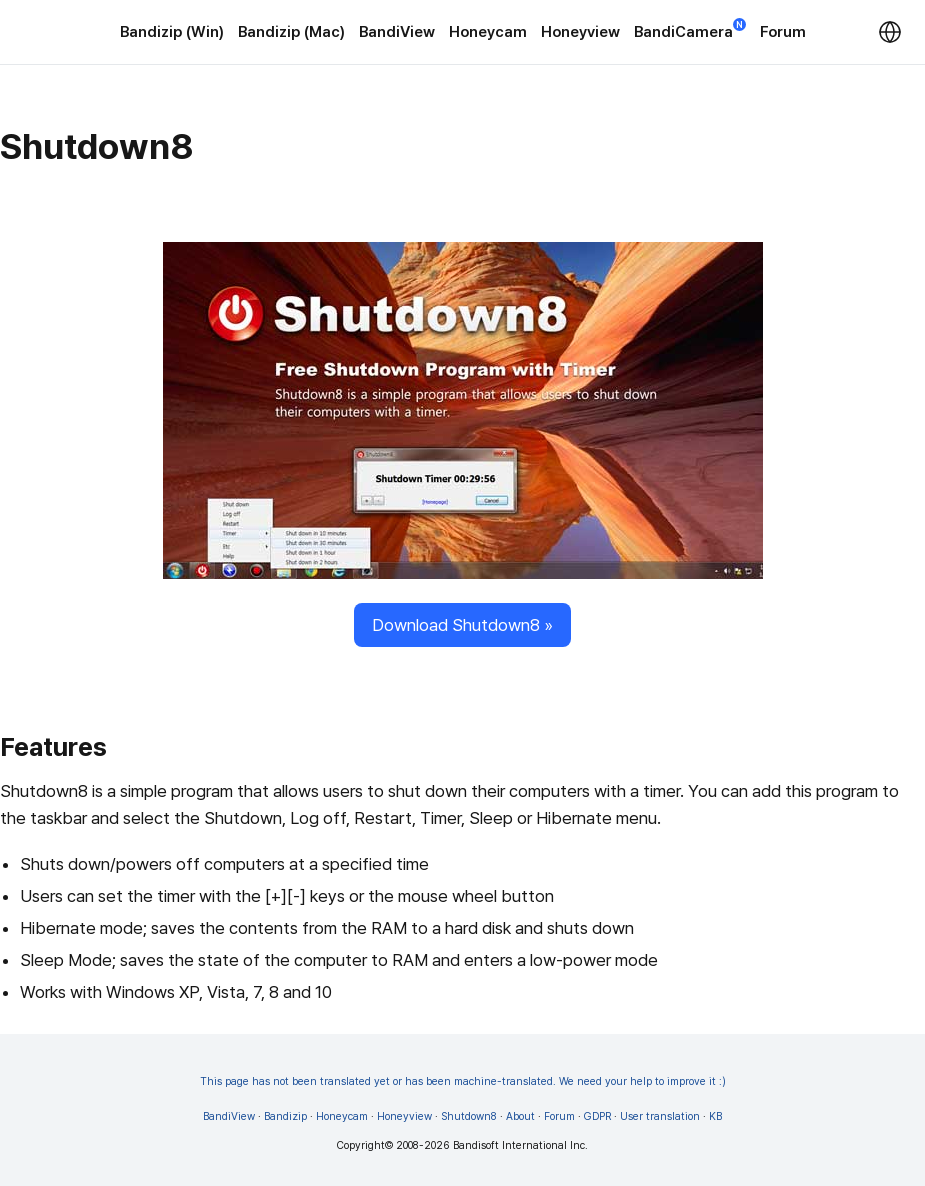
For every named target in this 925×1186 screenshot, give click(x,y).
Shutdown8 (469, 1116)
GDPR (597, 1116)
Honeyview (580, 32)
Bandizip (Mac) (291, 32)
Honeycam (488, 32)
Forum (783, 32)
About (520, 1116)
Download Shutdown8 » (462, 625)
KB (715, 1116)
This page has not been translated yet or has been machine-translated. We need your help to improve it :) (463, 1081)
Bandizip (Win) (172, 32)
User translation (660, 1116)
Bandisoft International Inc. (520, 1145)
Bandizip (285, 1116)
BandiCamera (690, 30)
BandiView (397, 32)
